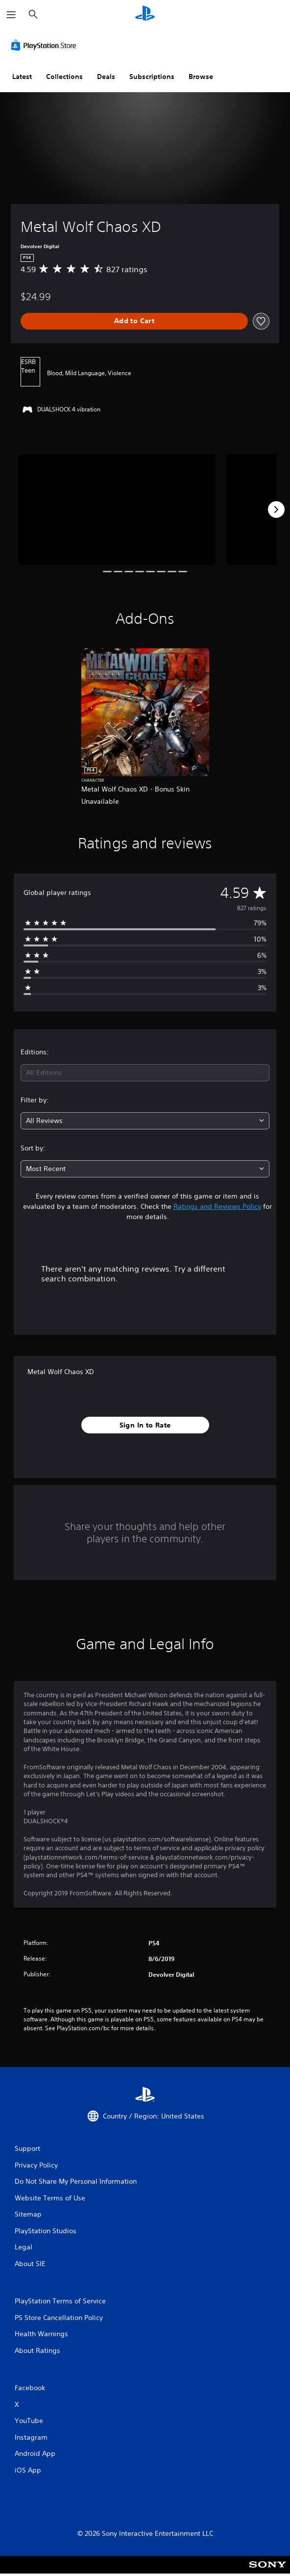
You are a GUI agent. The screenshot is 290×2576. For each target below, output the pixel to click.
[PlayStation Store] (45, 45)
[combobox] (145, 1072)
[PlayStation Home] (145, 14)
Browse (201, 76)
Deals (106, 76)
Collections (64, 76)
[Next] (276, 509)
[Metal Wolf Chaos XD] (117, 509)
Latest (22, 76)
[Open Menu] (11, 14)
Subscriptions (151, 76)
